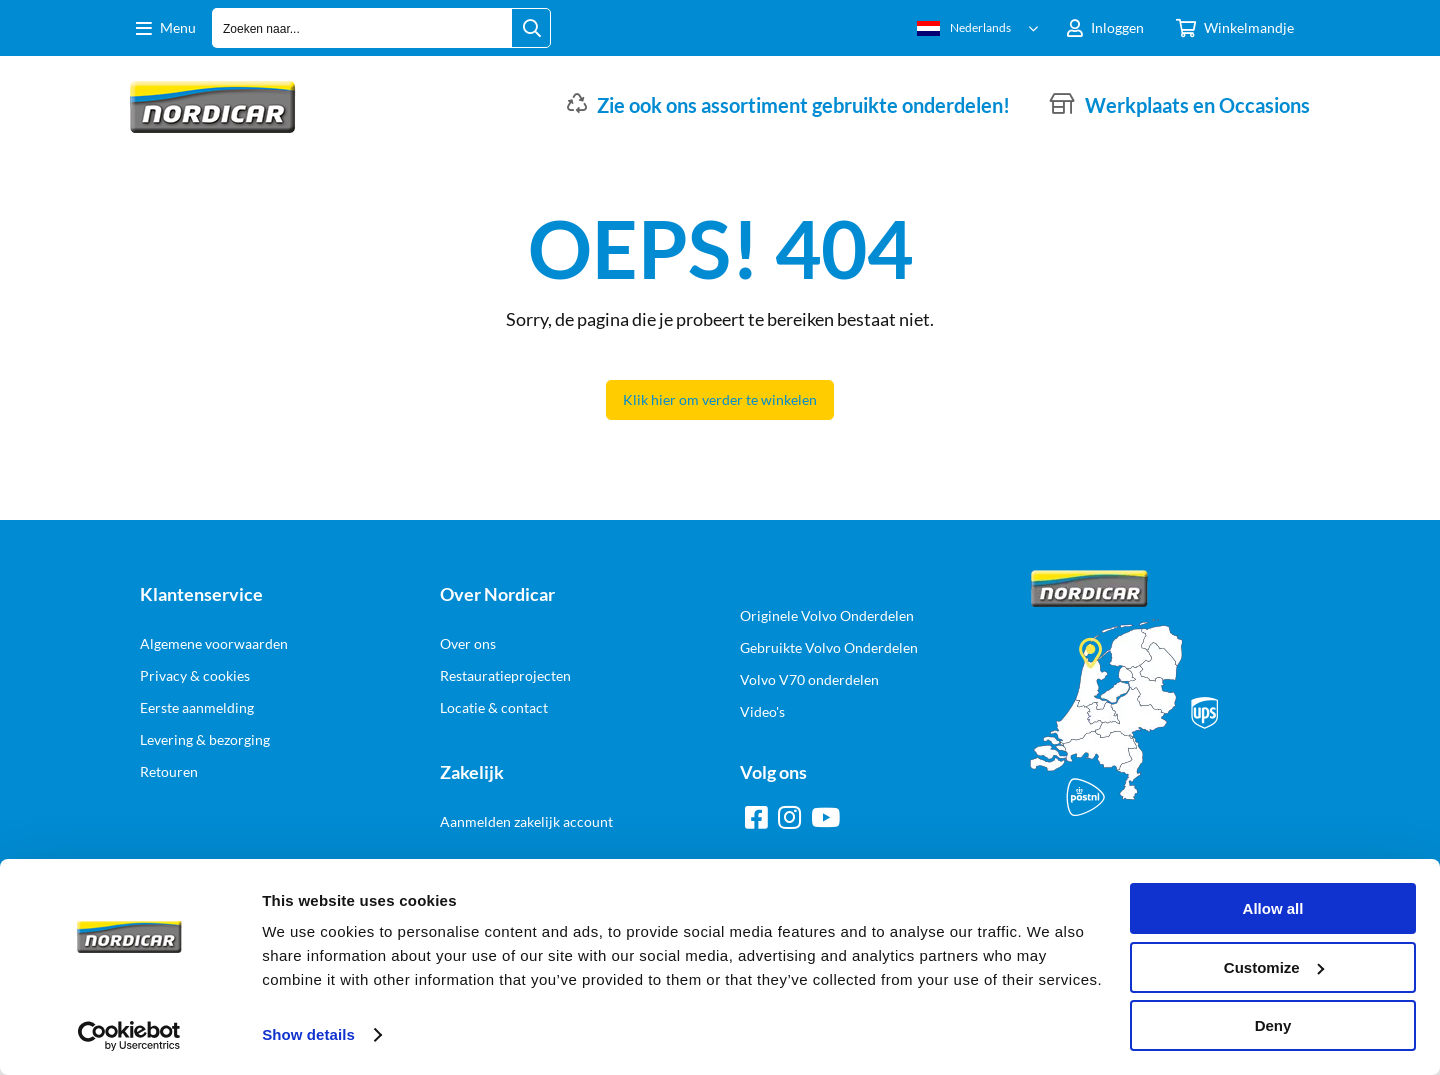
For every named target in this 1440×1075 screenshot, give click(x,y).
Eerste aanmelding (197, 707)
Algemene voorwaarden (214, 643)
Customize (1274, 967)
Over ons (468, 643)
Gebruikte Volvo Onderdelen (829, 647)
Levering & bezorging (205, 739)
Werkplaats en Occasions (1197, 105)
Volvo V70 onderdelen (809, 679)
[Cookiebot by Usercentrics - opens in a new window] (129, 1036)
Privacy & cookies (195, 675)
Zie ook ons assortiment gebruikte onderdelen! (803, 105)
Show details (308, 1034)
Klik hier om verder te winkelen (720, 399)
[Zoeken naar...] (531, 28)
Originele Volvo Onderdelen (827, 615)
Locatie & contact (494, 707)
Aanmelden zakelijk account (526, 821)
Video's (762, 711)
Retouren (169, 771)
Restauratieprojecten (505, 675)
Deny (1273, 1025)
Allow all (1273, 908)
